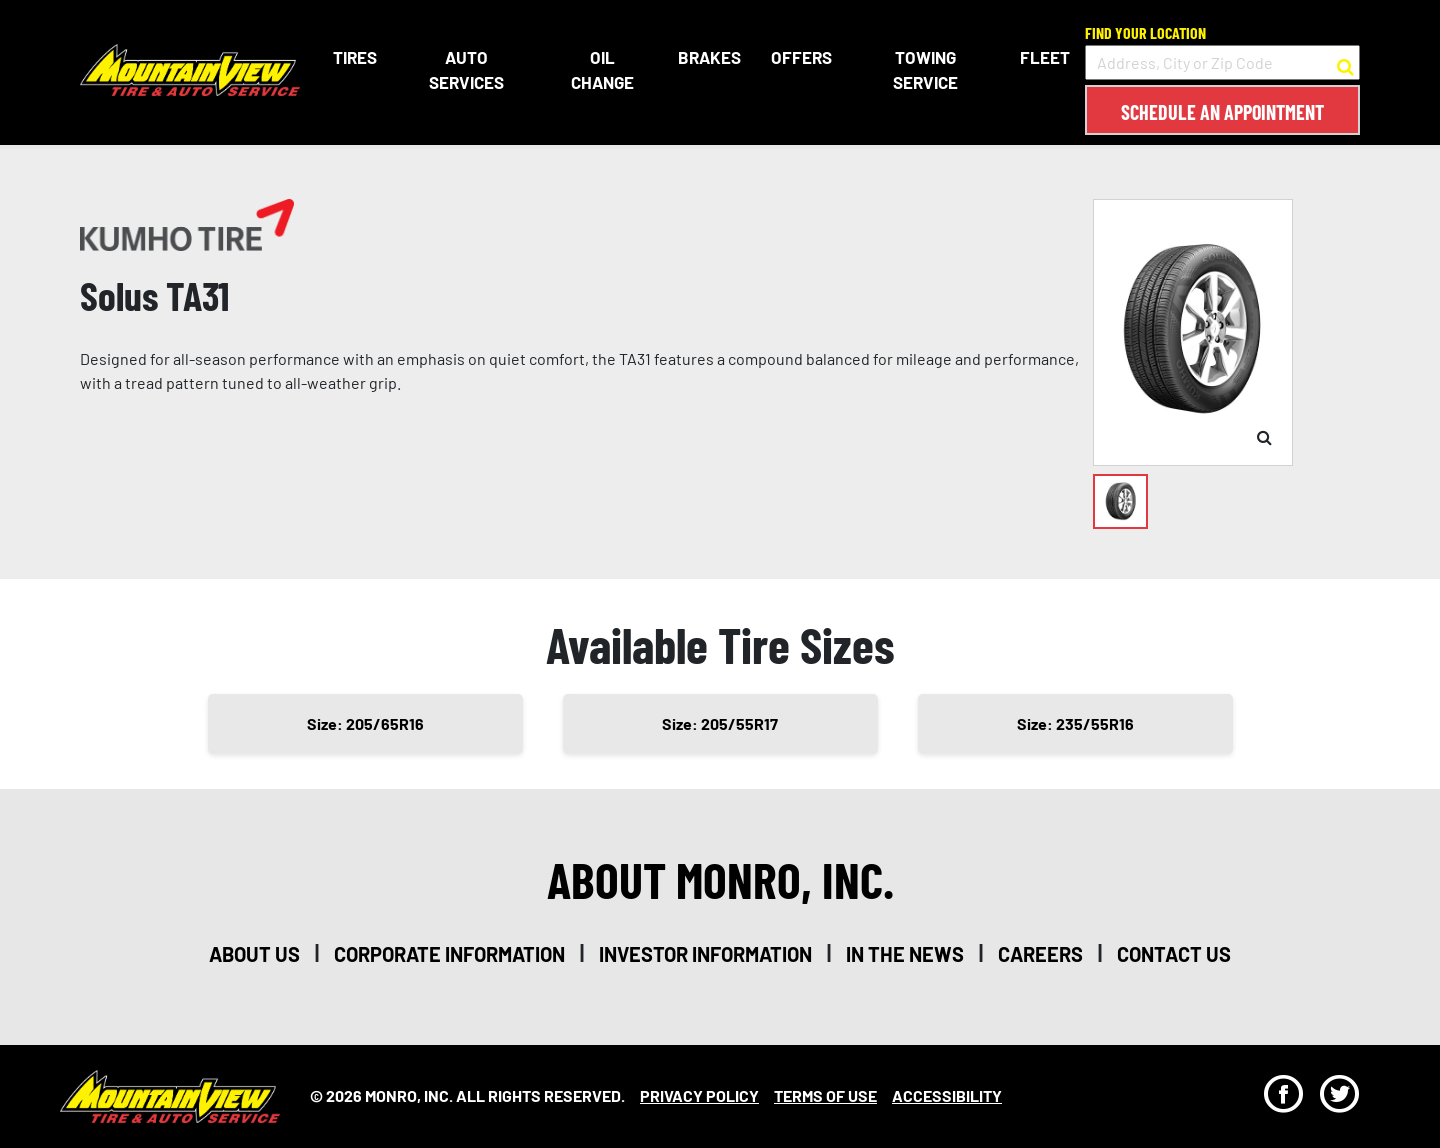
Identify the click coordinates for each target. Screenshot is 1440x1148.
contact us (1174, 954)
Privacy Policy (699, 1095)
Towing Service (925, 70)
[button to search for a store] (1345, 63)
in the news (905, 954)
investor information (705, 954)
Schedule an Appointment (1222, 112)
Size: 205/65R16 (365, 723)
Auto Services (466, 70)
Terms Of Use (825, 1095)
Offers (801, 57)
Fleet (1045, 57)
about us (254, 954)
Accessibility (947, 1095)
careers (1040, 954)
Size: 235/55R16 (1075, 723)
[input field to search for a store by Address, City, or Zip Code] (1222, 62)
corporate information (449, 954)
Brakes (709, 57)
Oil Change (602, 70)
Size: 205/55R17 (720, 723)
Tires (355, 57)
